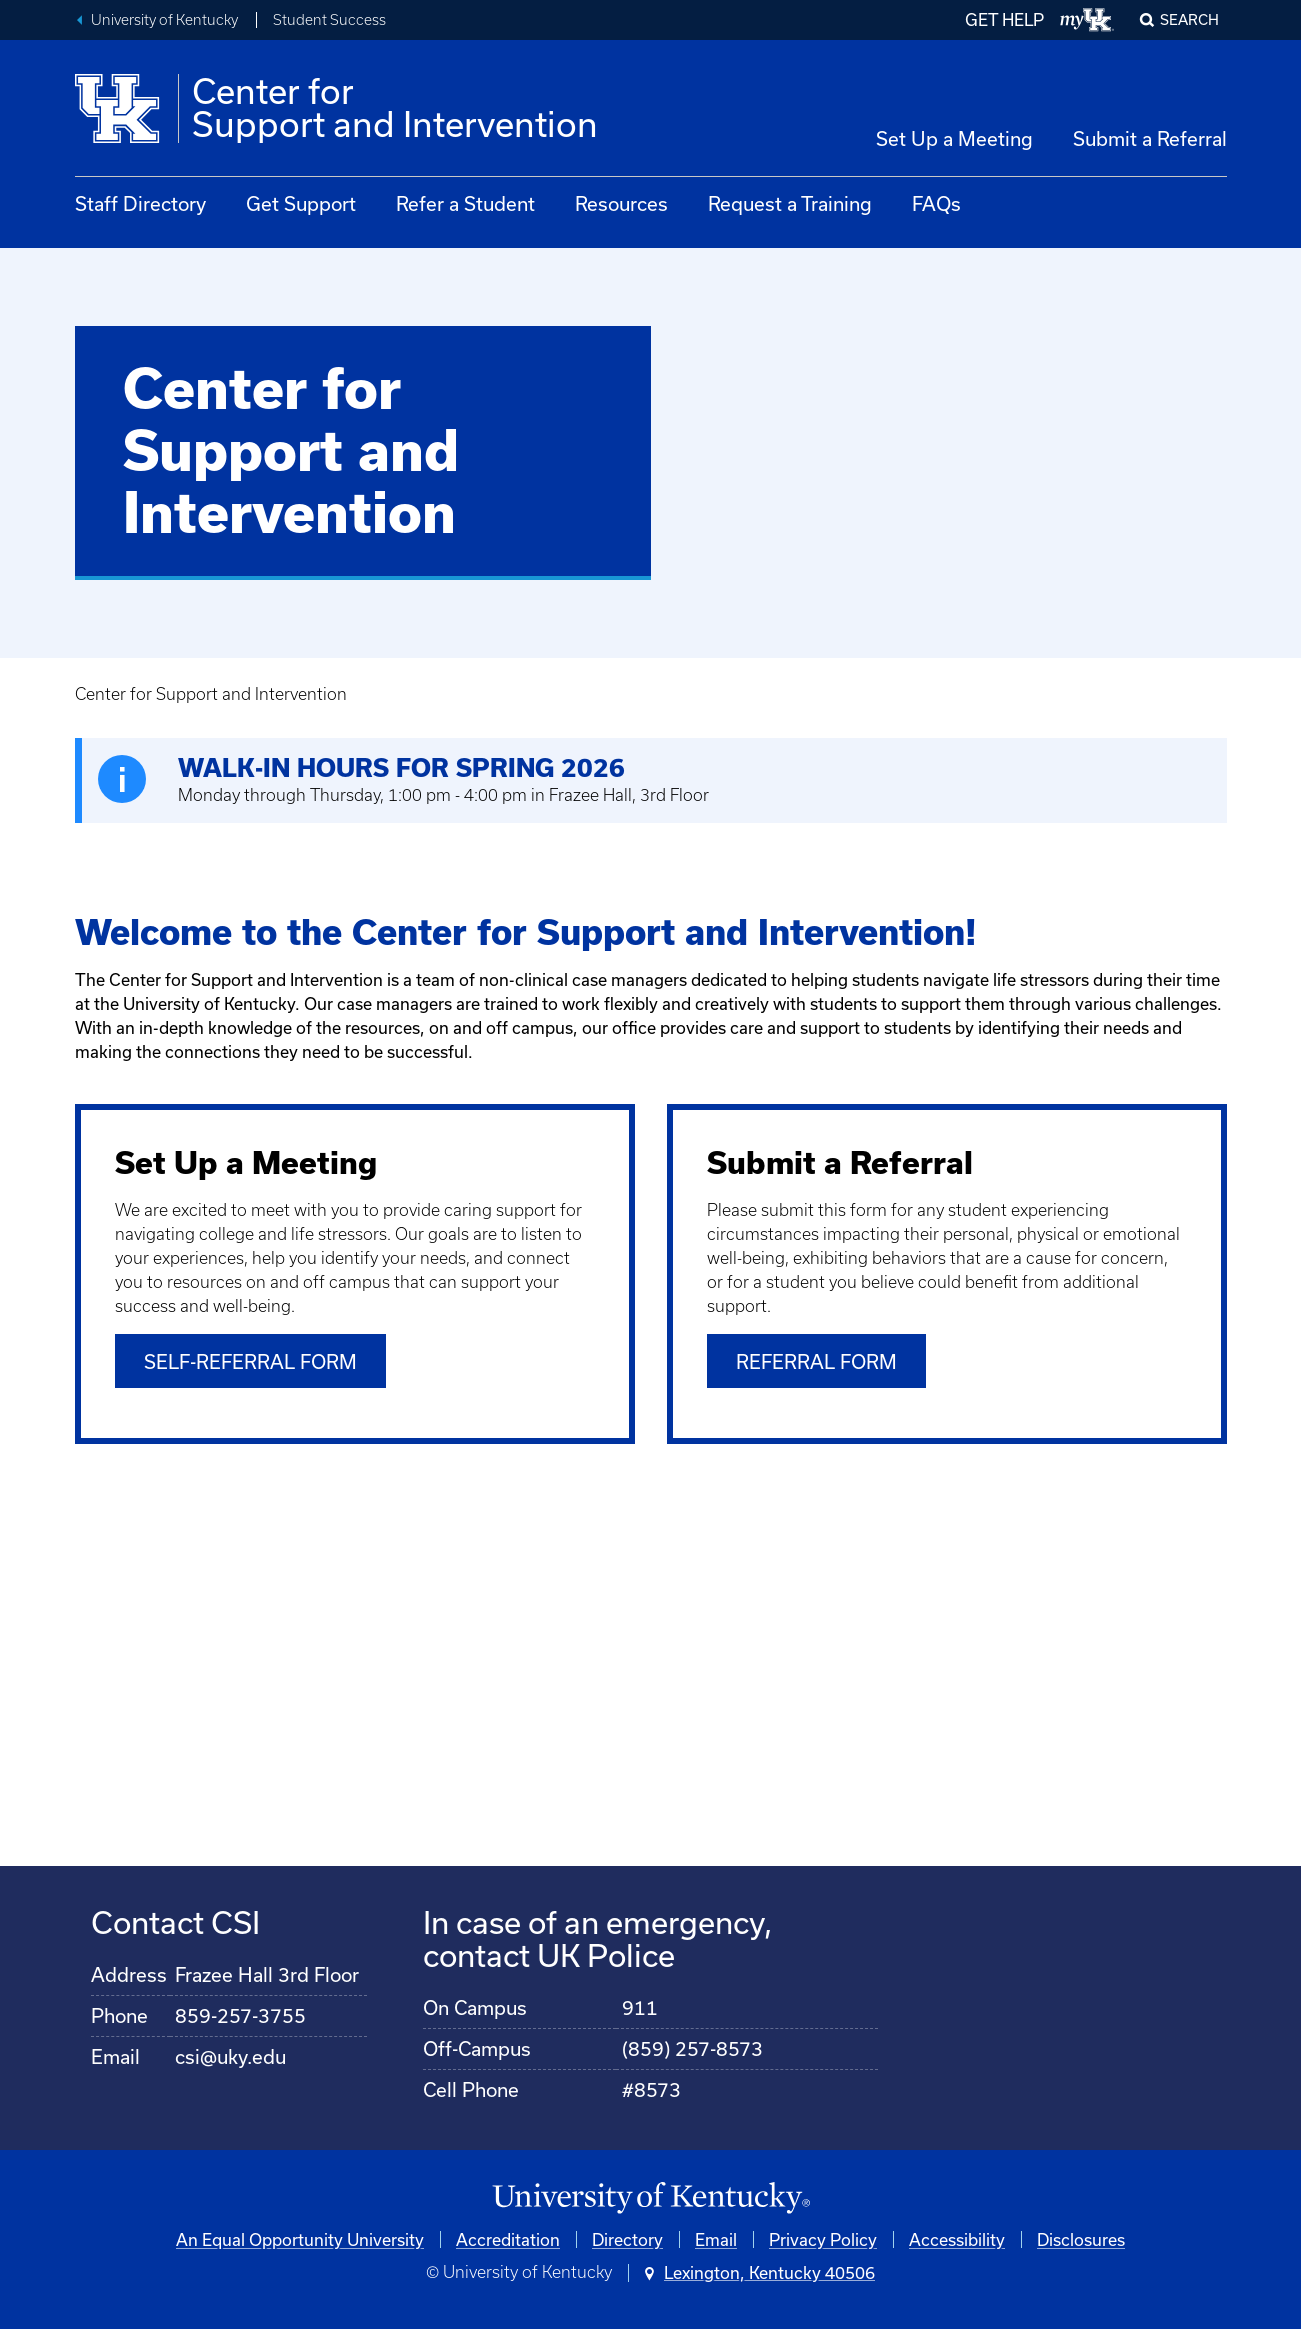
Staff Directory (140, 203)
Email (716, 2238)
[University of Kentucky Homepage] (651, 2198)
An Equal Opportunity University (300, 2238)
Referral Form (816, 1361)
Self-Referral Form (250, 1361)
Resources (621, 203)
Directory (627, 2238)
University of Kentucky (164, 20)
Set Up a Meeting (954, 138)
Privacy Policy (823, 2238)
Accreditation (508, 2238)
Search (1189, 19)
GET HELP (1004, 19)
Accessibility (957, 2238)
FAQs (936, 203)
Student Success (329, 20)
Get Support (301, 203)
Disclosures (1081, 2238)
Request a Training (790, 203)
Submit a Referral (1150, 138)
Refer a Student (465, 203)
